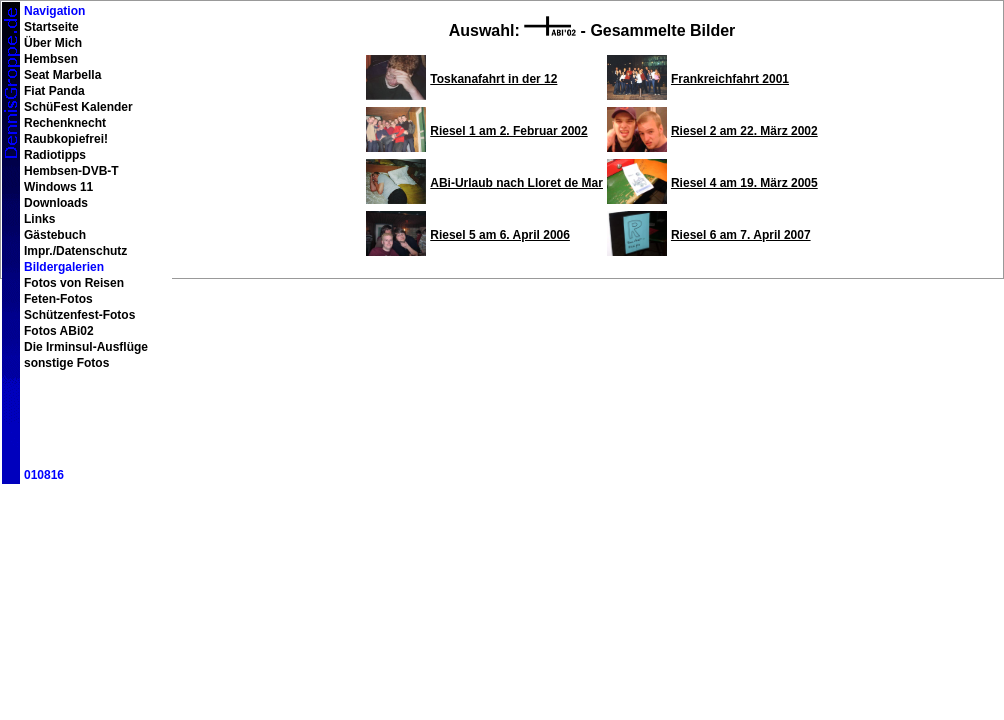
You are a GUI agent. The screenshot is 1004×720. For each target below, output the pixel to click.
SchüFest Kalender (78, 107)
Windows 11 (58, 187)
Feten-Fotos (58, 299)
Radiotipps (55, 155)
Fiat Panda (54, 91)
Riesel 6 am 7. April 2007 (741, 235)
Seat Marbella (62, 75)
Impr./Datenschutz (75, 251)
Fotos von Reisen (74, 283)
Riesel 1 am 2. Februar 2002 (508, 131)
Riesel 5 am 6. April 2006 (500, 235)
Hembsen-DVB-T (71, 171)
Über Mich (53, 43)
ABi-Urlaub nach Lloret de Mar (516, 183)
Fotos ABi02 (59, 331)
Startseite (51, 27)
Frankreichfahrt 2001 (730, 79)
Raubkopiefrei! (66, 139)
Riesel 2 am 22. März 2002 (744, 131)
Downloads (56, 203)
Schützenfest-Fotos (79, 315)
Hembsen (51, 59)
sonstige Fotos (66, 363)
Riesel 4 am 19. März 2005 (744, 183)
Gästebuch (55, 235)
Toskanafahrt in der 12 (493, 79)
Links (39, 219)
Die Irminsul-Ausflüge (86, 347)
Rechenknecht (65, 123)
